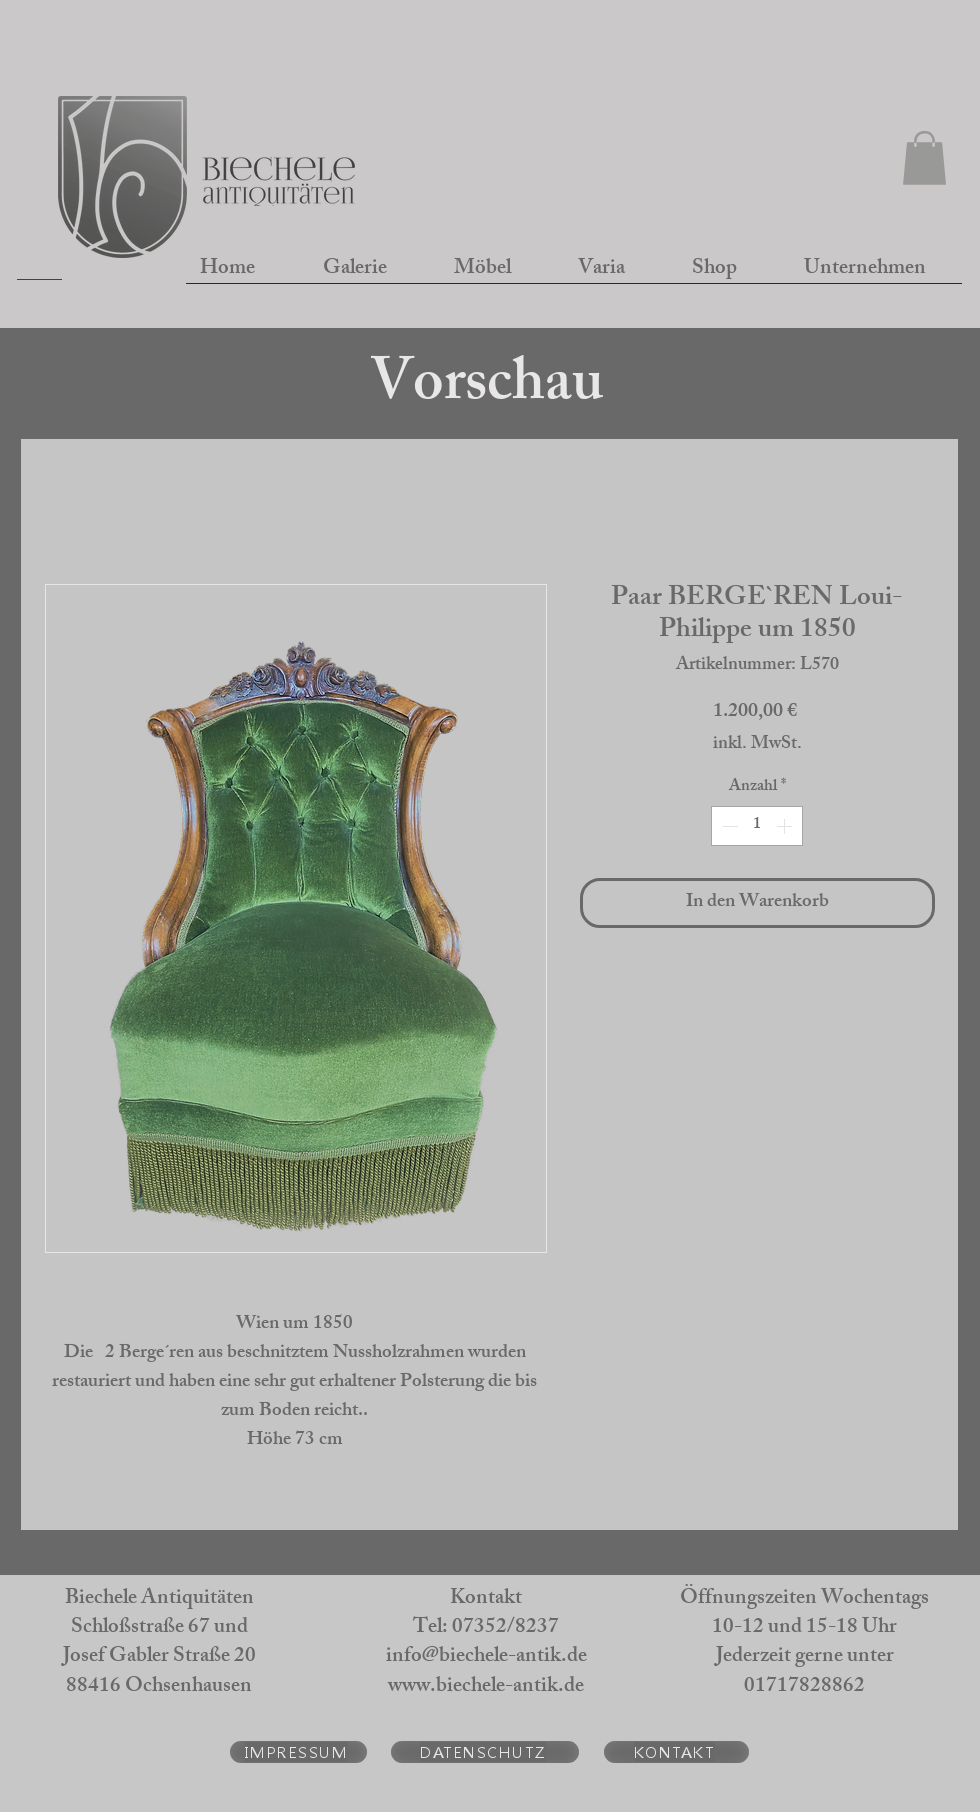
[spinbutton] (757, 826)
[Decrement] (728, 826)
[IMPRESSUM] (298, 1752)
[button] (924, 158)
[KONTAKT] (676, 1752)
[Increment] (786, 826)
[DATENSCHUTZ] (485, 1752)
